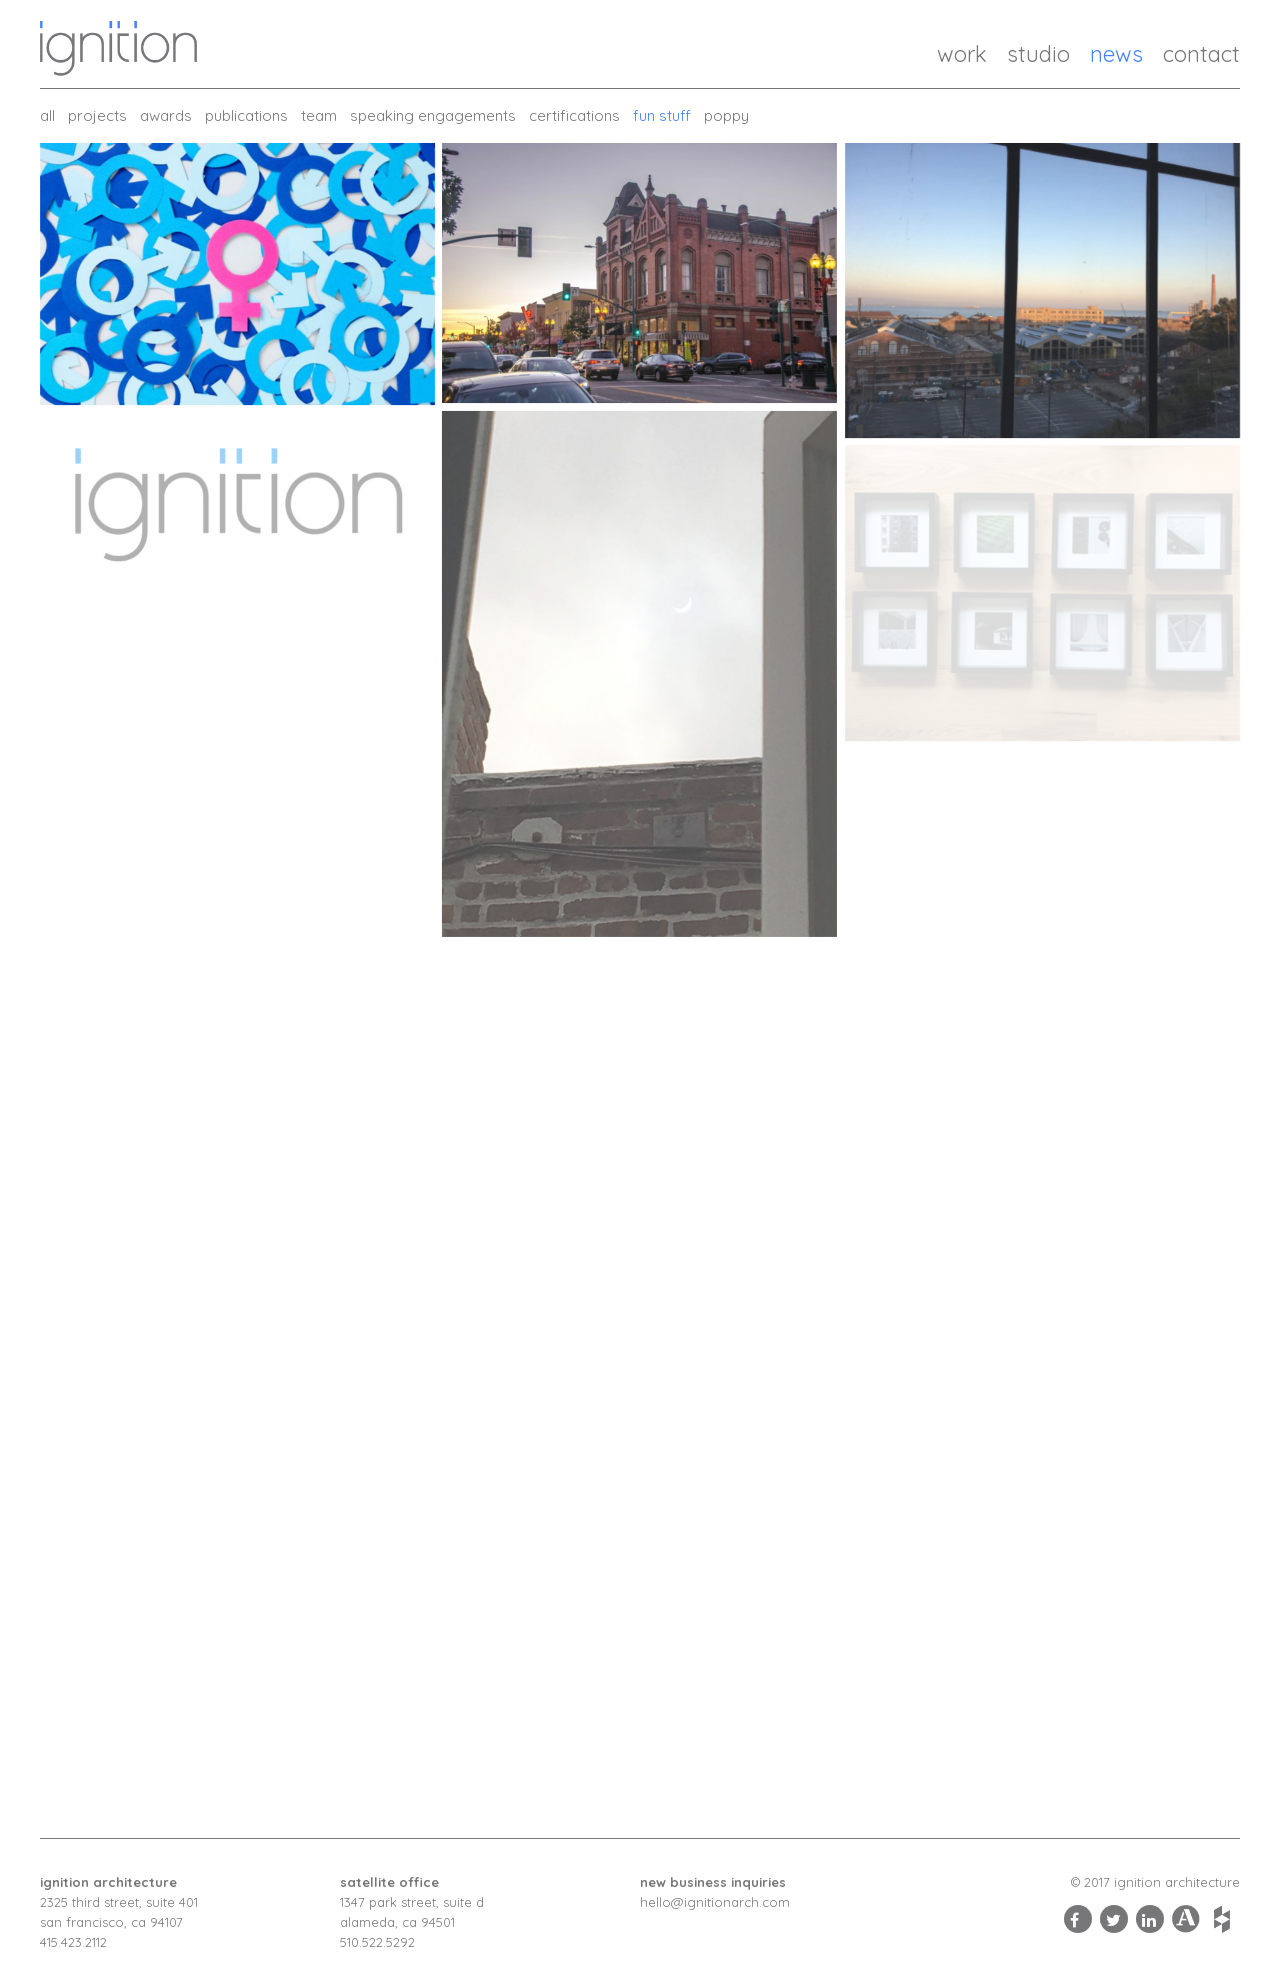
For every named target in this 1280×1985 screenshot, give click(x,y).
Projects (97, 115)
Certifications (574, 115)
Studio (1038, 54)
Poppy (726, 115)
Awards (166, 115)
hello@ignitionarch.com (715, 1902)
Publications (246, 115)
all (47, 115)
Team (319, 115)
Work (962, 54)
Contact (1201, 54)
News (1116, 54)
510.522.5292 (377, 1942)
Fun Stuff (662, 115)
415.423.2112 (73, 1942)
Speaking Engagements (433, 115)
